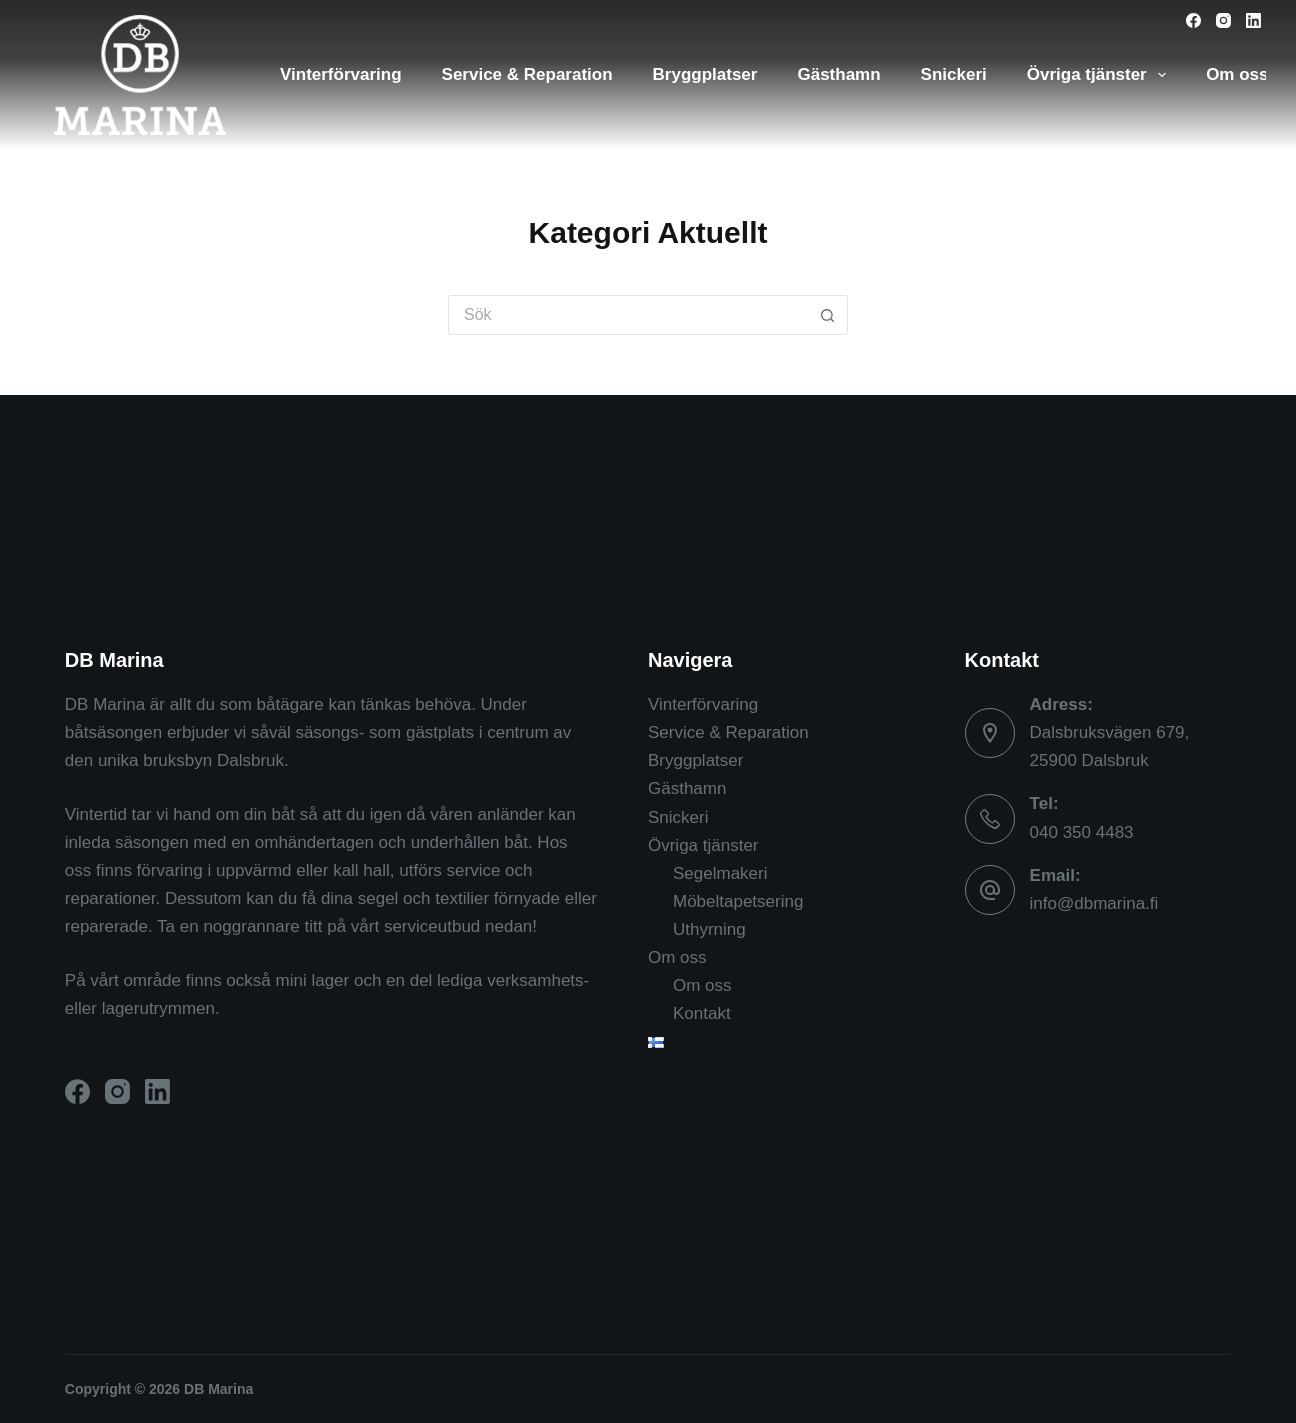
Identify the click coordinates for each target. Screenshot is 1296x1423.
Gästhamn (838, 74)
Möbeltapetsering (738, 901)
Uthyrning (709, 929)
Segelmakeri (720, 873)
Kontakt (702, 1013)
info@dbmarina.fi (1094, 903)
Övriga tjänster (1100, 75)
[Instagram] (1223, 20)
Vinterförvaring (341, 74)
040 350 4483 (1082, 832)
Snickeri (954, 74)
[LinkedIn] (1253, 20)
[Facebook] (1193, 20)
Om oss (677, 957)
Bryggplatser (705, 74)
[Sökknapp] (828, 315)
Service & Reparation (527, 74)
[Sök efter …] (628, 315)
